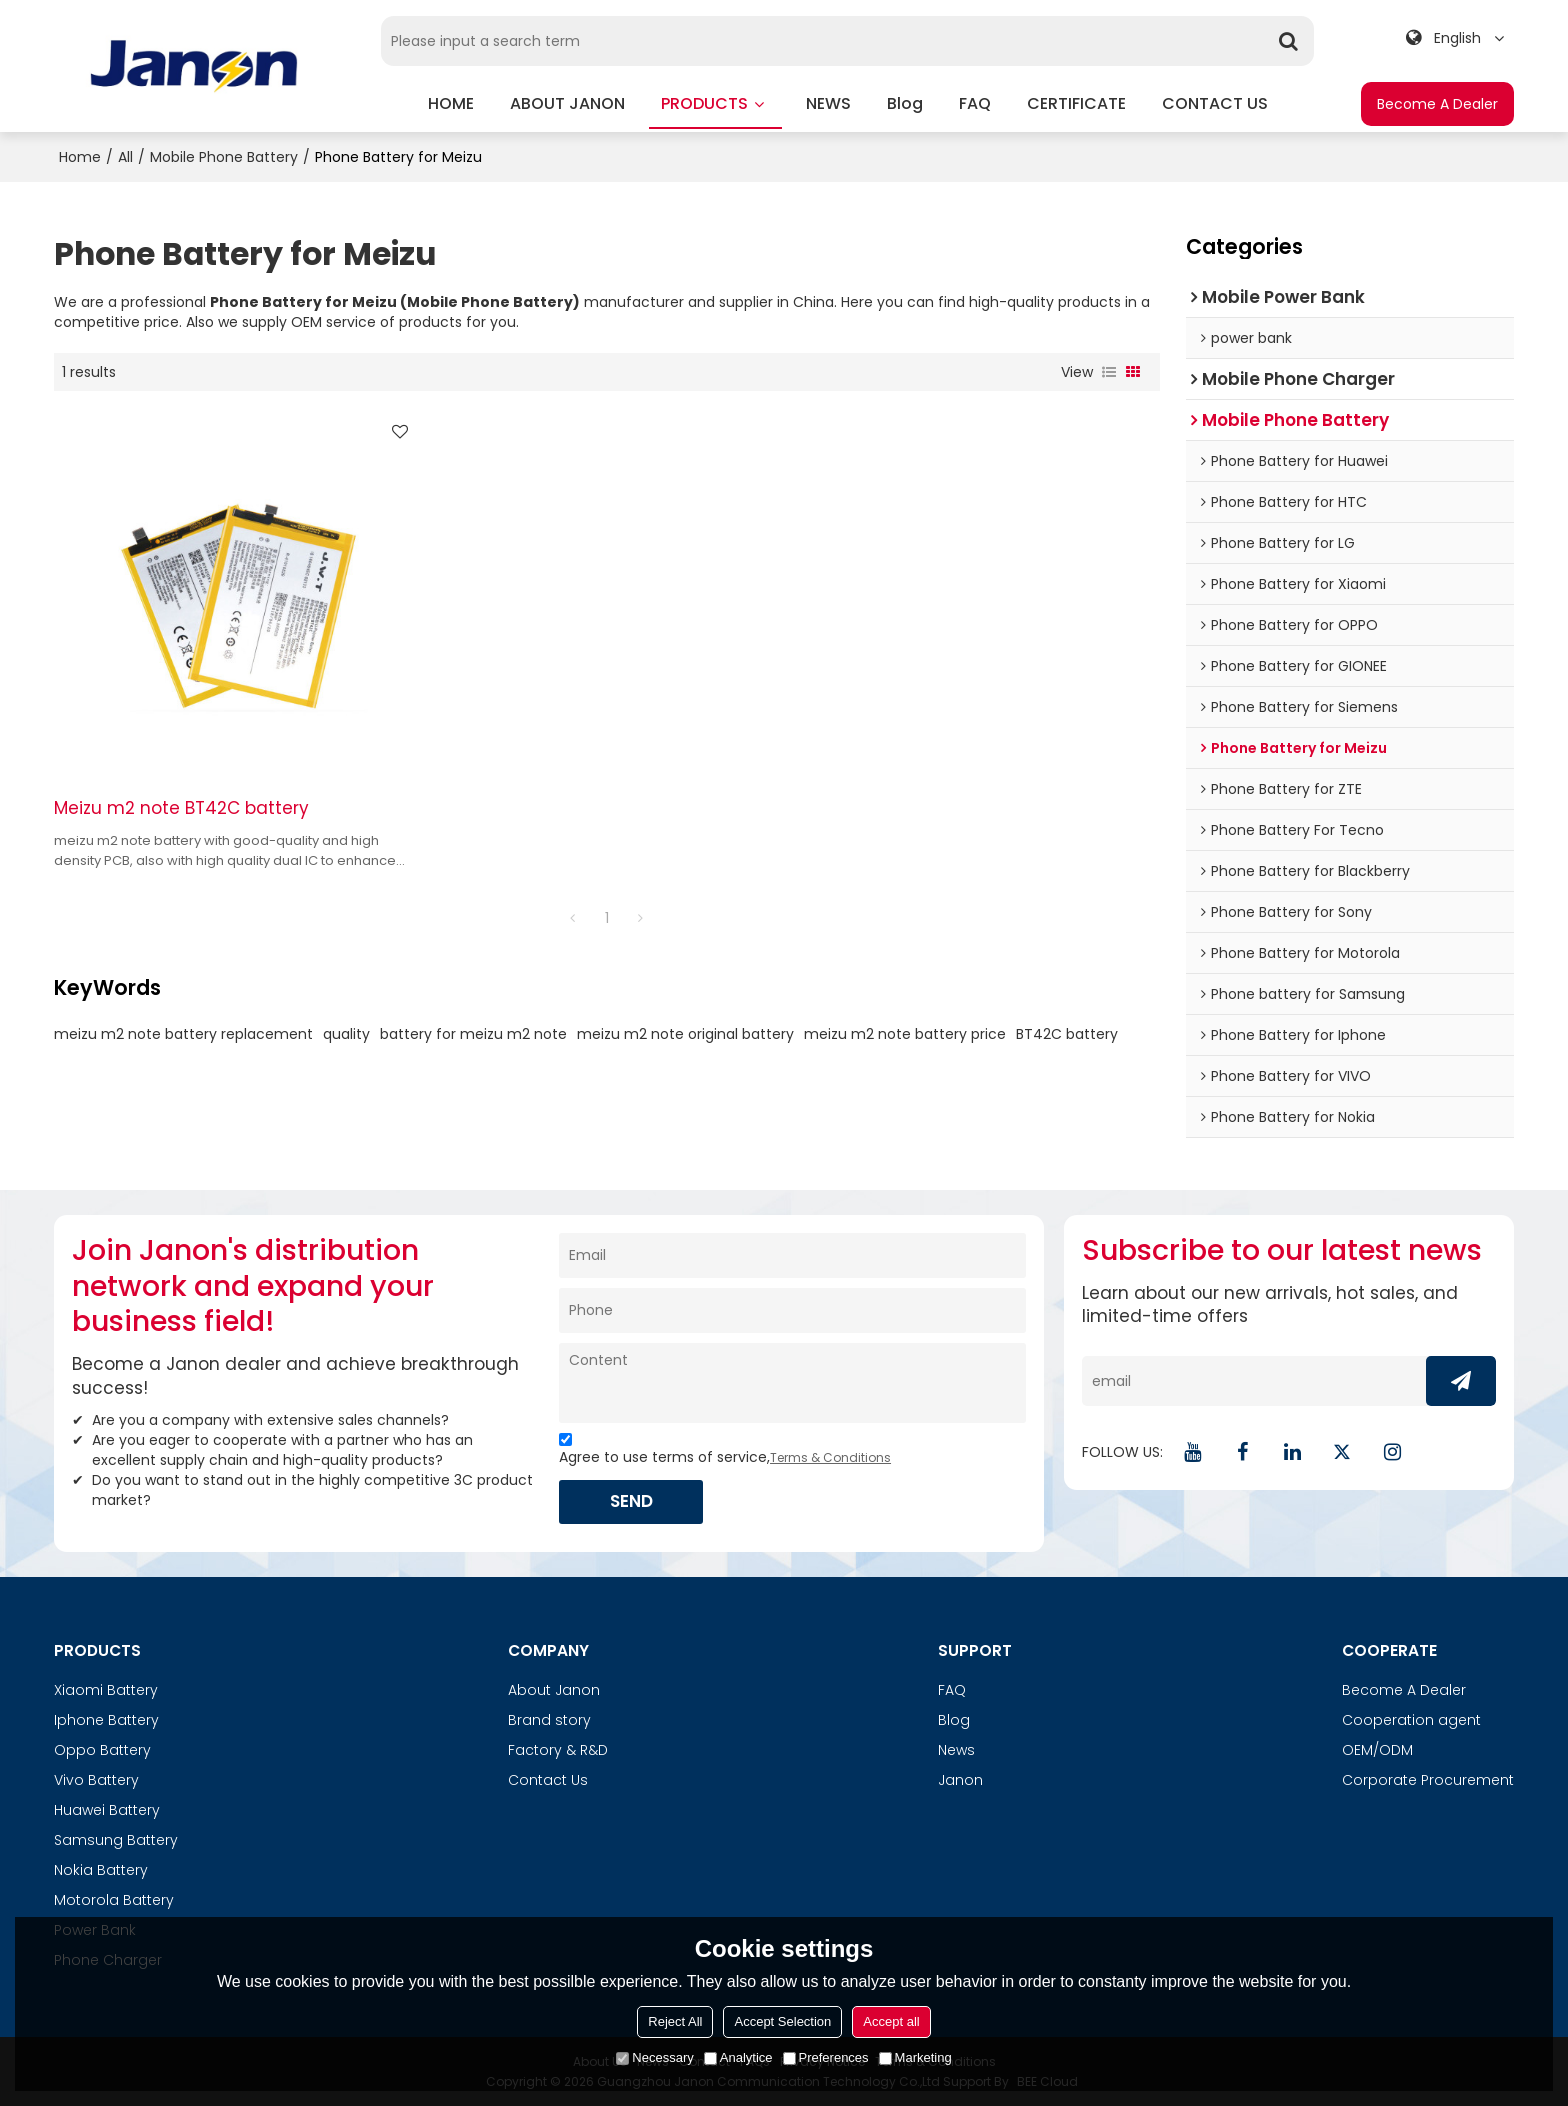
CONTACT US (1215, 103)
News (956, 1750)
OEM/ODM (1377, 1750)
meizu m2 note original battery (685, 1023)
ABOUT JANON (567, 103)
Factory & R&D (558, 1750)
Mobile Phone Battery (224, 157)
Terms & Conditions (830, 1457)
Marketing (915, 2057)
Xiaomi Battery (106, 1690)
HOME (451, 103)
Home (80, 157)
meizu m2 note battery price (905, 1023)
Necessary (654, 2057)
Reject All (675, 2021)
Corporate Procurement (1428, 1780)
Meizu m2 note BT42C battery (181, 797)
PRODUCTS (715, 110)
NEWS (828, 103)
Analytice (738, 2057)
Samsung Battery (116, 1840)
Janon (960, 1780)
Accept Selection (782, 2021)
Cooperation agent (1411, 1720)
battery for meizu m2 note (473, 1023)
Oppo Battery (102, 1750)
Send (632, 1501)
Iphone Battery (106, 1720)
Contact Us (548, 1780)
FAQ (975, 103)
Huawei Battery (107, 1810)
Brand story (549, 1720)
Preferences (826, 2057)
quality (346, 1023)
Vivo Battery (96, 1780)
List (1109, 372)
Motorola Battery (114, 1900)
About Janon (554, 1690)
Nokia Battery (101, 1870)
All (125, 157)
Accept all (891, 2021)
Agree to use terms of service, (725, 1451)
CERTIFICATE (1076, 103)
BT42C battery (1067, 1023)
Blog (954, 1720)
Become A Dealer (1437, 104)
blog (905, 103)
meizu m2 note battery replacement (183, 1023)
